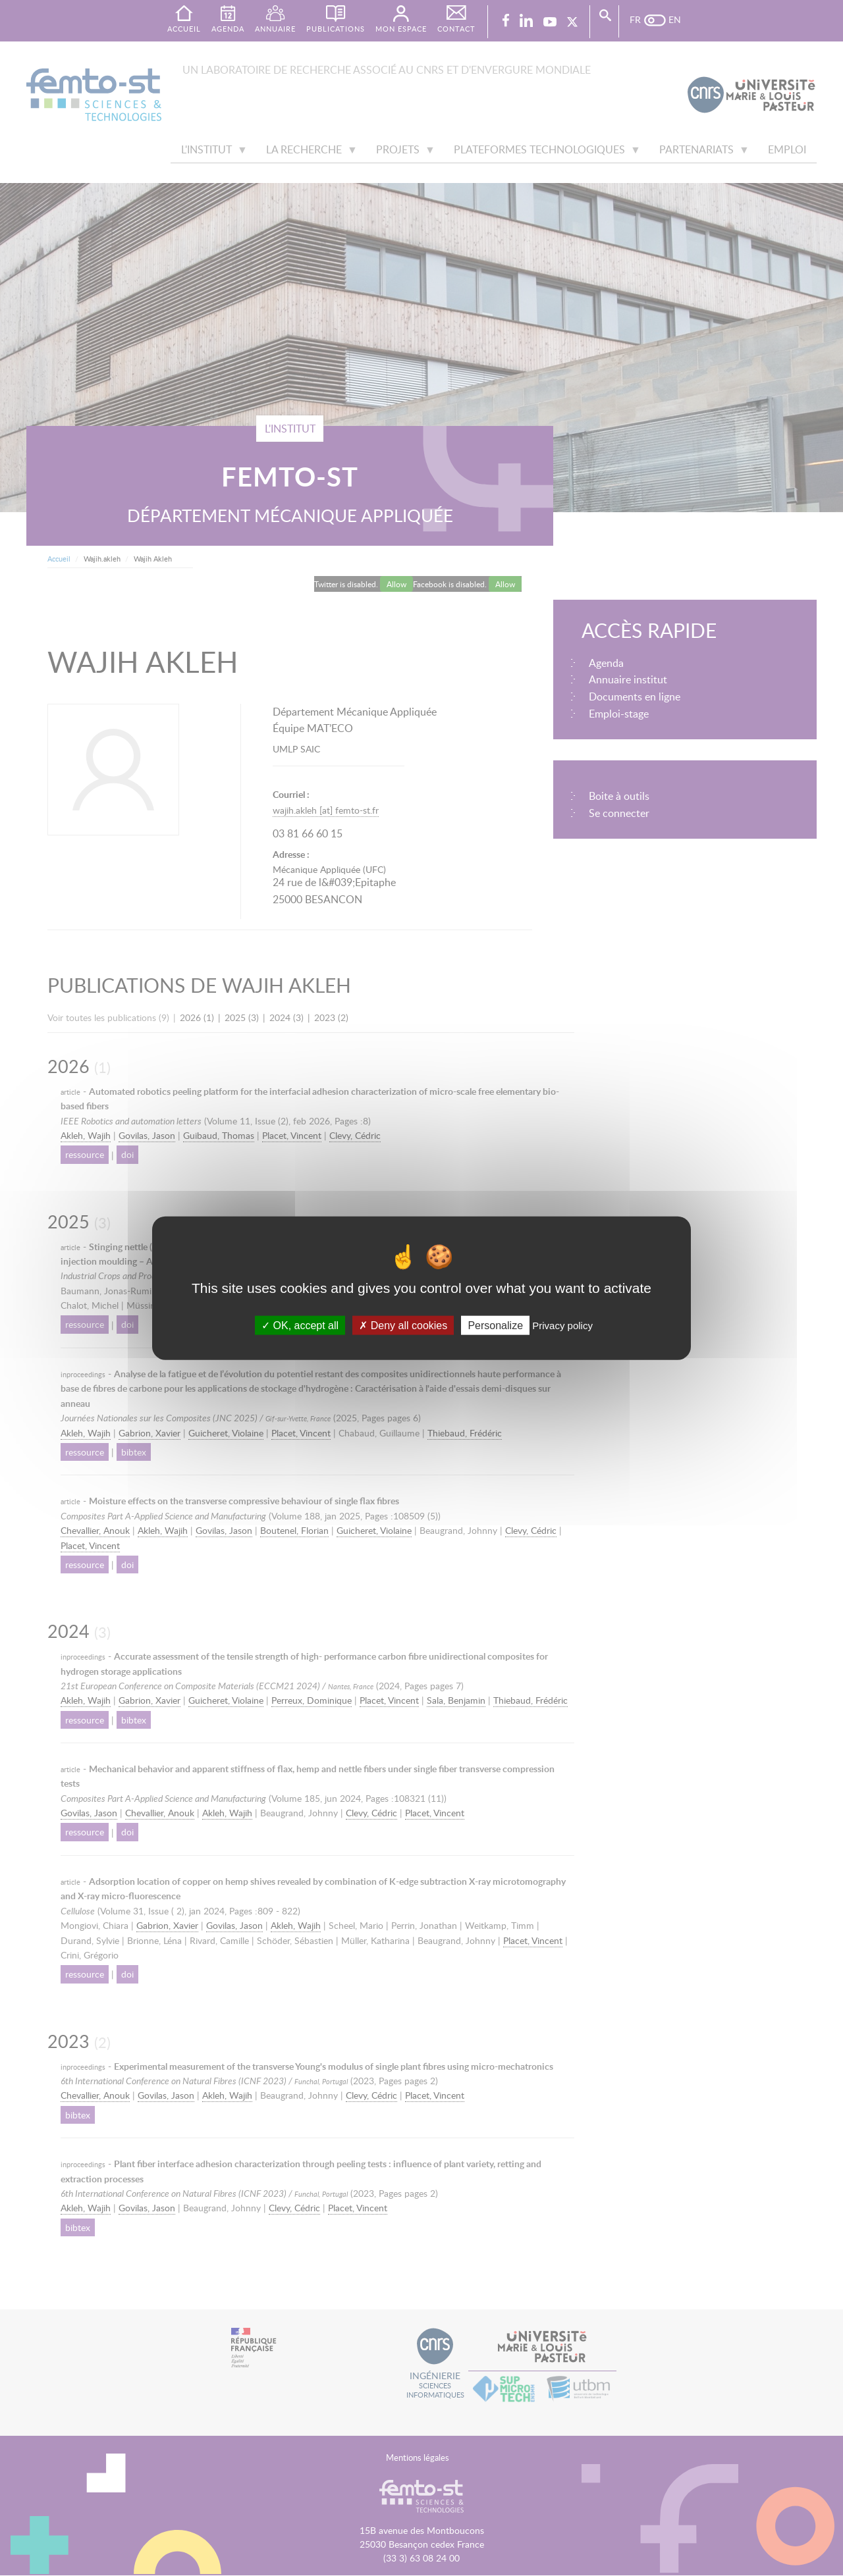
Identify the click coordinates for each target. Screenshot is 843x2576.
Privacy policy (562, 1325)
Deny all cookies (403, 1325)
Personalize (495, 1325)
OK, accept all (300, 1325)
